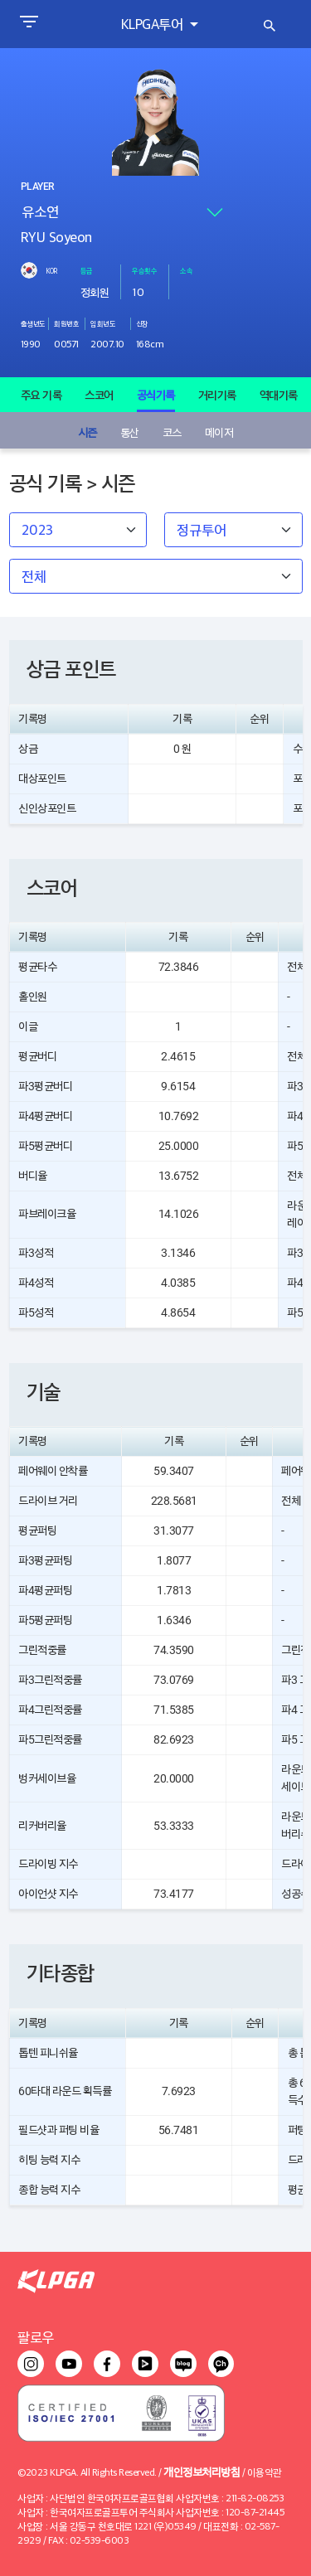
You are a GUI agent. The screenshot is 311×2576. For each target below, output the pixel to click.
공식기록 (156, 394)
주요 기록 (41, 394)
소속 (186, 270)
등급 (86, 270)
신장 (142, 323)
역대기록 (279, 394)
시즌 (87, 431)
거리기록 (217, 394)
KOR (51, 270)
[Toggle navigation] (28, 24)
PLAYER (37, 186)
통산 (129, 431)
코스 (172, 431)
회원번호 (66, 323)
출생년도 (33, 323)
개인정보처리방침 (201, 2471)
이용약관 (264, 2472)
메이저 (219, 431)
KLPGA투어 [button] (154, 23)
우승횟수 (144, 270)
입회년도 (102, 323)
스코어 (99, 394)
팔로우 (35, 2337)
